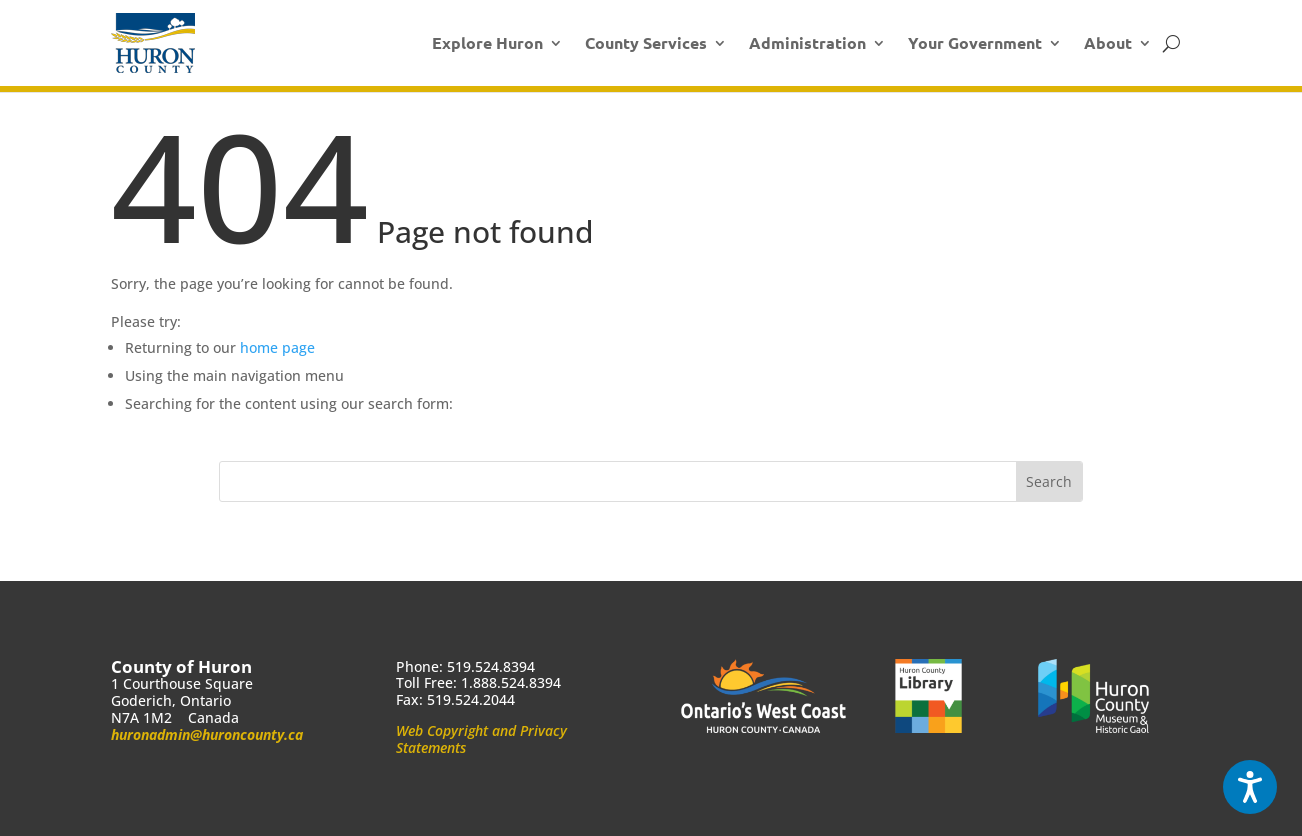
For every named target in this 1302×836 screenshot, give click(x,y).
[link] (153, 43)
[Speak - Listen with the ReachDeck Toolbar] (1250, 787)
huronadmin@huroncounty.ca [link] (207, 734)
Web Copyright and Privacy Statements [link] (481, 739)
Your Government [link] (975, 42)
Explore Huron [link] (487, 42)
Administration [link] (807, 42)
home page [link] (277, 347)
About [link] (1108, 42)
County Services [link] (646, 42)
